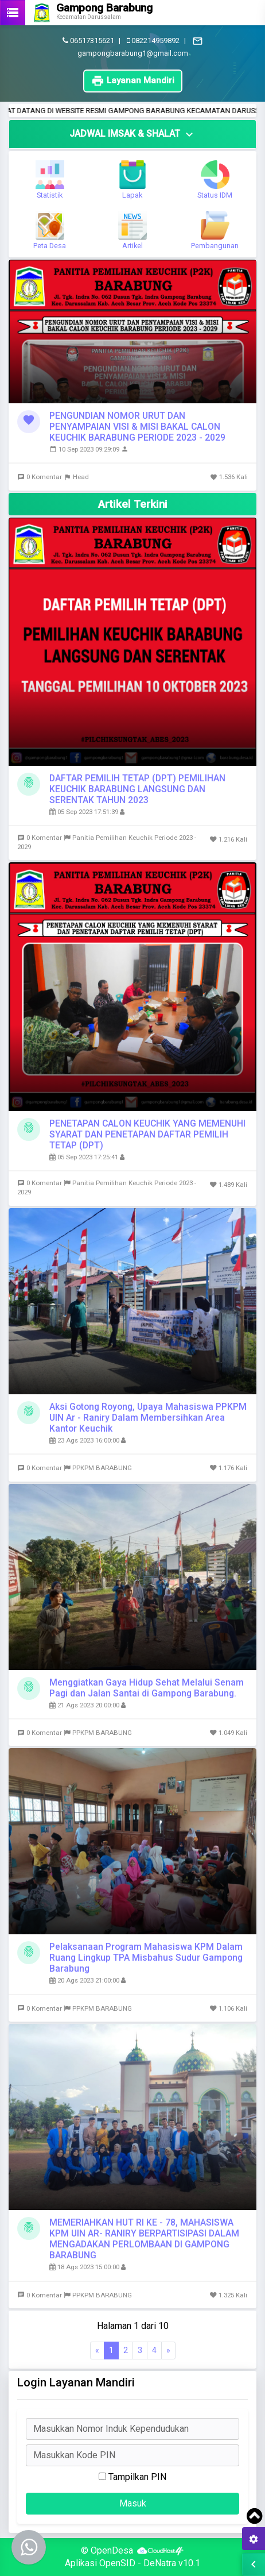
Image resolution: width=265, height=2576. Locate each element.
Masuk (132, 2503)
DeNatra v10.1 (171, 2563)
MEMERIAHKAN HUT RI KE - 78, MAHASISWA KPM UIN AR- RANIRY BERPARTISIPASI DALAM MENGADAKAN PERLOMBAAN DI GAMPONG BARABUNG (144, 2239)
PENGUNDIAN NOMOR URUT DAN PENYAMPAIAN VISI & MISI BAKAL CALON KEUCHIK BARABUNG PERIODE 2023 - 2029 (137, 426)
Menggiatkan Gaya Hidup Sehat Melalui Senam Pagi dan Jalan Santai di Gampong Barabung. (146, 1688)
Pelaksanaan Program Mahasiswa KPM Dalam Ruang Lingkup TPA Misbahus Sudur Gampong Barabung (146, 1957)
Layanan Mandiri (132, 81)
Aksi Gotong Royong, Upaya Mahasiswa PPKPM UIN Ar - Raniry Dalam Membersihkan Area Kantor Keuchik (148, 1417)
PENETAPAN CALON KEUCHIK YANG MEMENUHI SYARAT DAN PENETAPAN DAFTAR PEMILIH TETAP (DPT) (147, 1134)
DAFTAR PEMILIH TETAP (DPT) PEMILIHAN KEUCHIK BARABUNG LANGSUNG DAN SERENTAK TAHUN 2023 (137, 789)
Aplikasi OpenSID (100, 2563)
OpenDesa (112, 2550)
